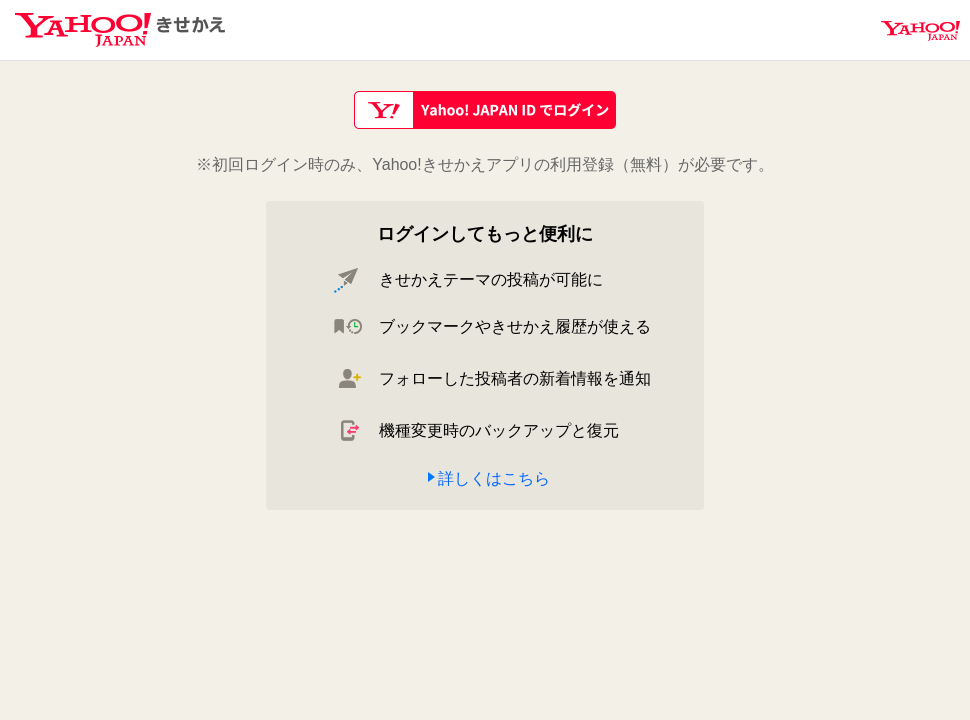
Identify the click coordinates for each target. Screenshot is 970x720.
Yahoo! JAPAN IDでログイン (485, 110)
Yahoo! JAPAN (920, 31)
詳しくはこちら (494, 478)
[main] (485, 303)
